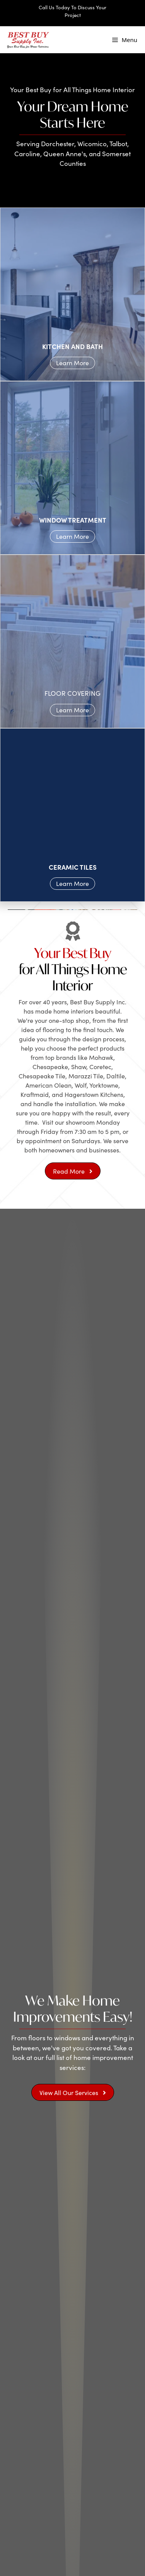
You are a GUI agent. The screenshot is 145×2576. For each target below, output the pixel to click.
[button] (73, 1170)
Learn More (72, 363)
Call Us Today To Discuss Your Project (72, 11)
